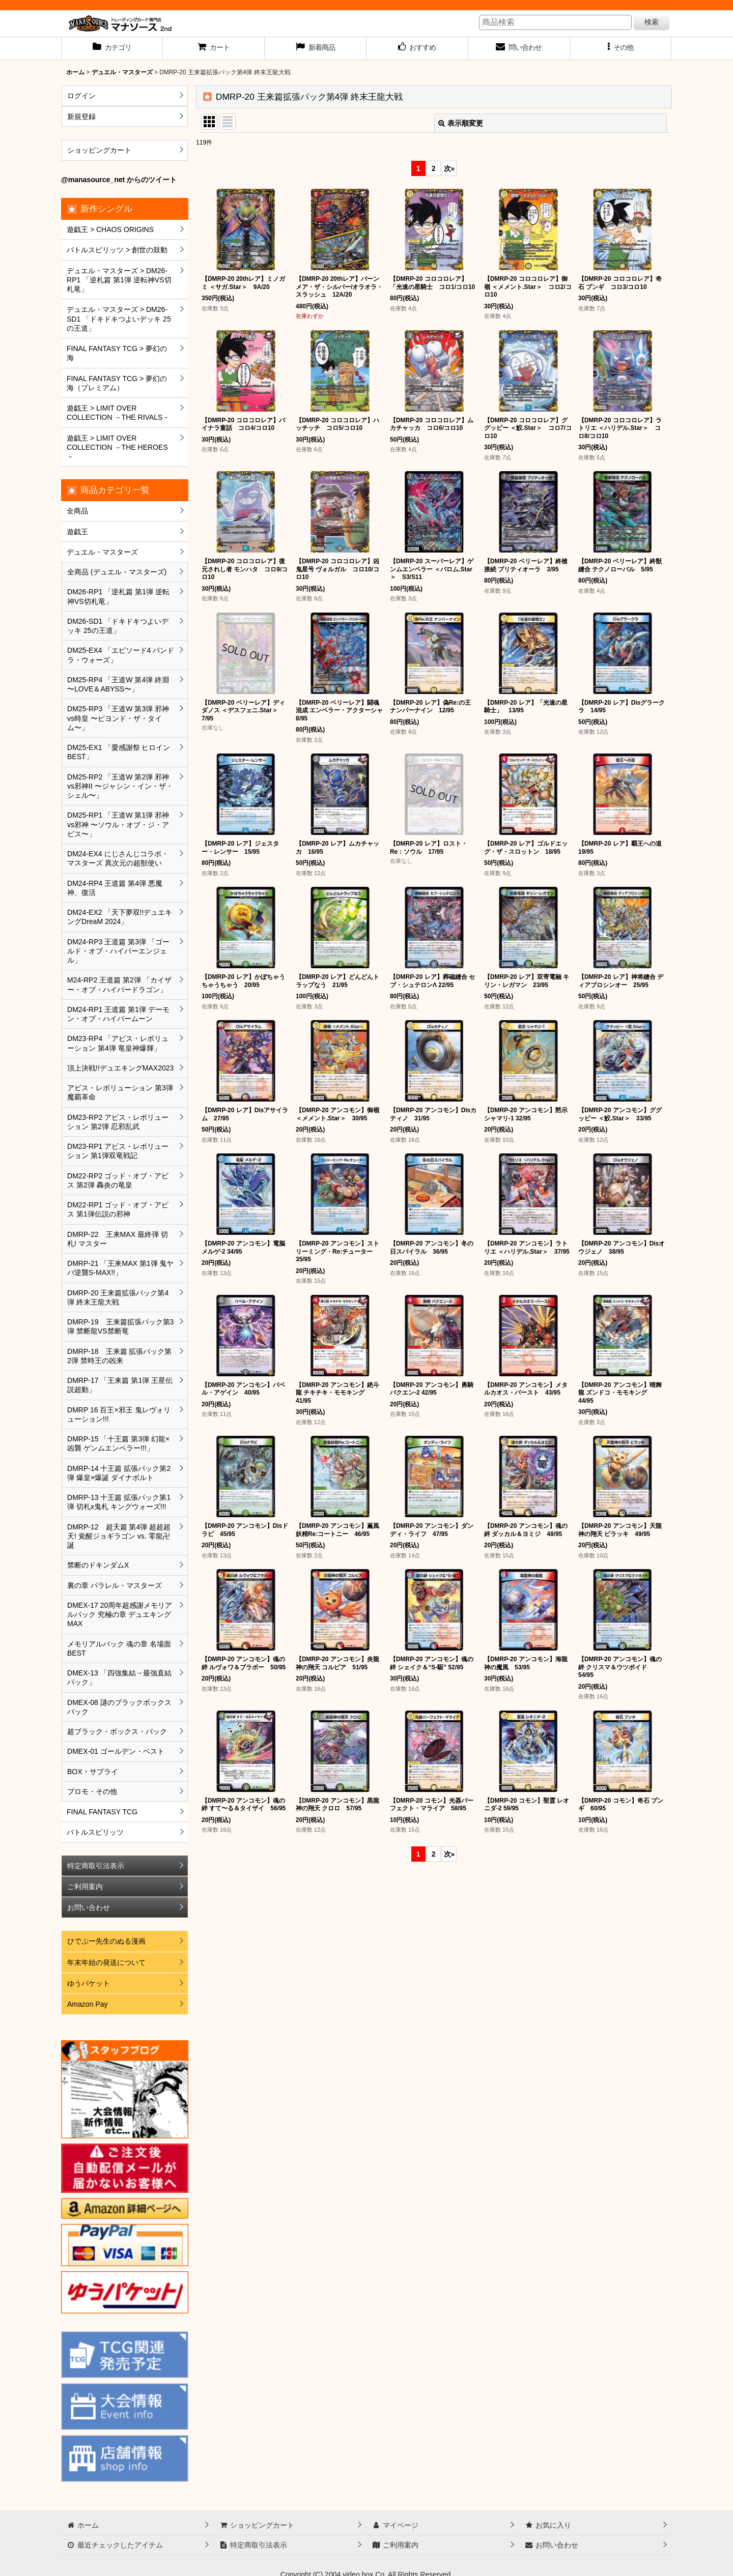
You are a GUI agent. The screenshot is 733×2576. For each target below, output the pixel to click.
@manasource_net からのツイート (119, 180)
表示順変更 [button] (460, 123)
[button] (621, 48)
